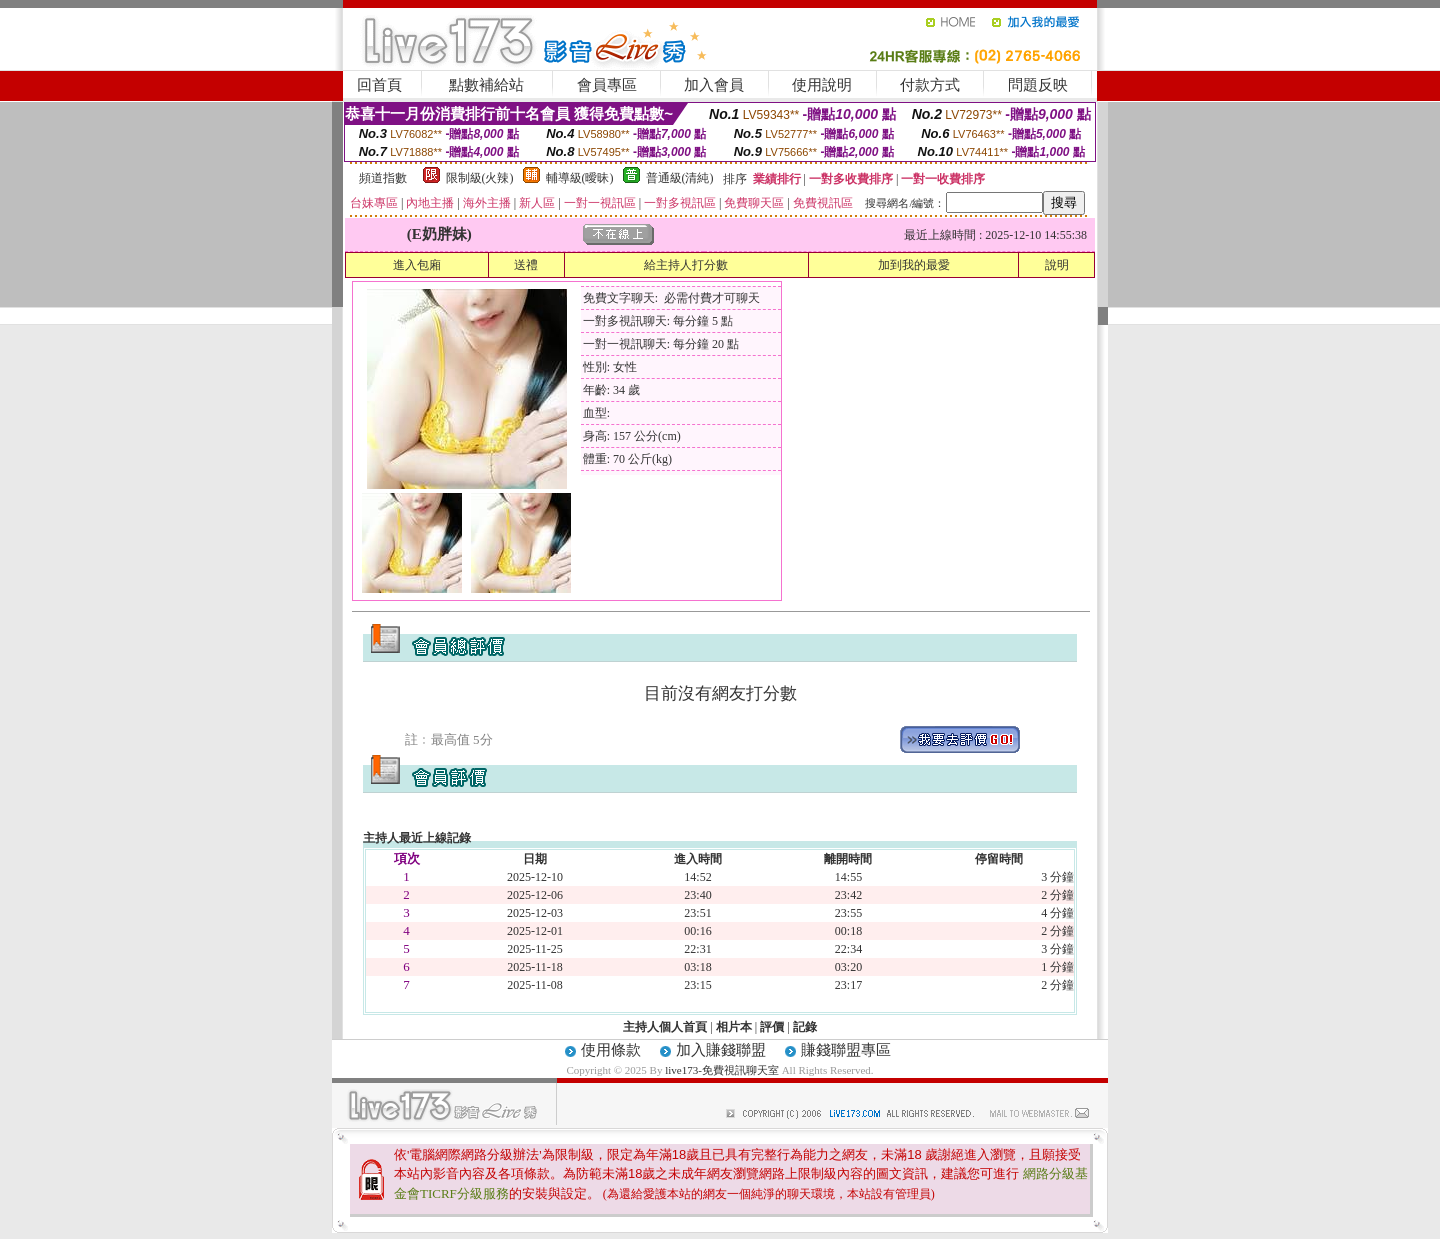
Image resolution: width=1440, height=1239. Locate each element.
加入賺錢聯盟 (721, 1050)
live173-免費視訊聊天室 (722, 1070)
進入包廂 (417, 265)
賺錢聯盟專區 (846, 1050)
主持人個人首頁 (665, 1027)
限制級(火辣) (480, 178)
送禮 (526, 265)
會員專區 (607, 85)
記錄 (805, 1027)
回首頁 (379, 85)
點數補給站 (486, 85)
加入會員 (714, 85)
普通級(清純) (680, 178)
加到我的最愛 (914, 265)
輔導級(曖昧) (580, 178)
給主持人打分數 (686, 265)
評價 (772, 1027)
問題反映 (1038, 85)
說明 (1057, 265)
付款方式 (930, 85)
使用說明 (822, 85)
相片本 (734, 1027)
